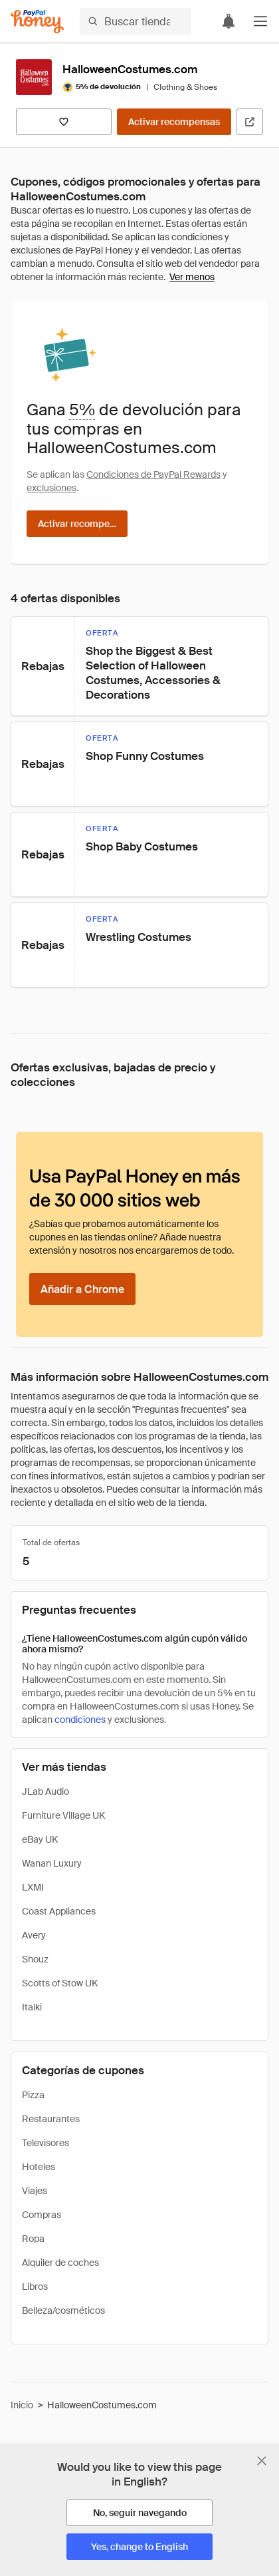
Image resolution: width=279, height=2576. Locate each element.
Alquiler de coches (60, 2263)
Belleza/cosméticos (63, 2310)
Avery (34, 1935)
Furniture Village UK (63, 1815)
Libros (35, 2287)
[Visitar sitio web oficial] (249, 121)
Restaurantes (51, 2119)
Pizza (33, 2095)
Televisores (45, 2143)
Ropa (33, 2239)
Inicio (22, 2405)
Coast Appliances (59, 1911)
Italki (32, 2007)
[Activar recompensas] (174, 121)
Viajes (34, 2191)
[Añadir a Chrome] (82, 1289)
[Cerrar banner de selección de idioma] (261, 2461)
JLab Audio (45, 1791)
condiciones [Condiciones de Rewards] (80, 1720)
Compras (41, 2215)
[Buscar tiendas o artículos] (135, 21)
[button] (260, 21)
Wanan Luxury (52, 1863)
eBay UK (40, 1839)
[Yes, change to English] (139, 2546)
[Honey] (37, 21)
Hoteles (38, 2167)
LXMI (33, 1887)
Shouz (35, 1959)
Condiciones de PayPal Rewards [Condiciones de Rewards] (153, 474)
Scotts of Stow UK (60, 1983)
